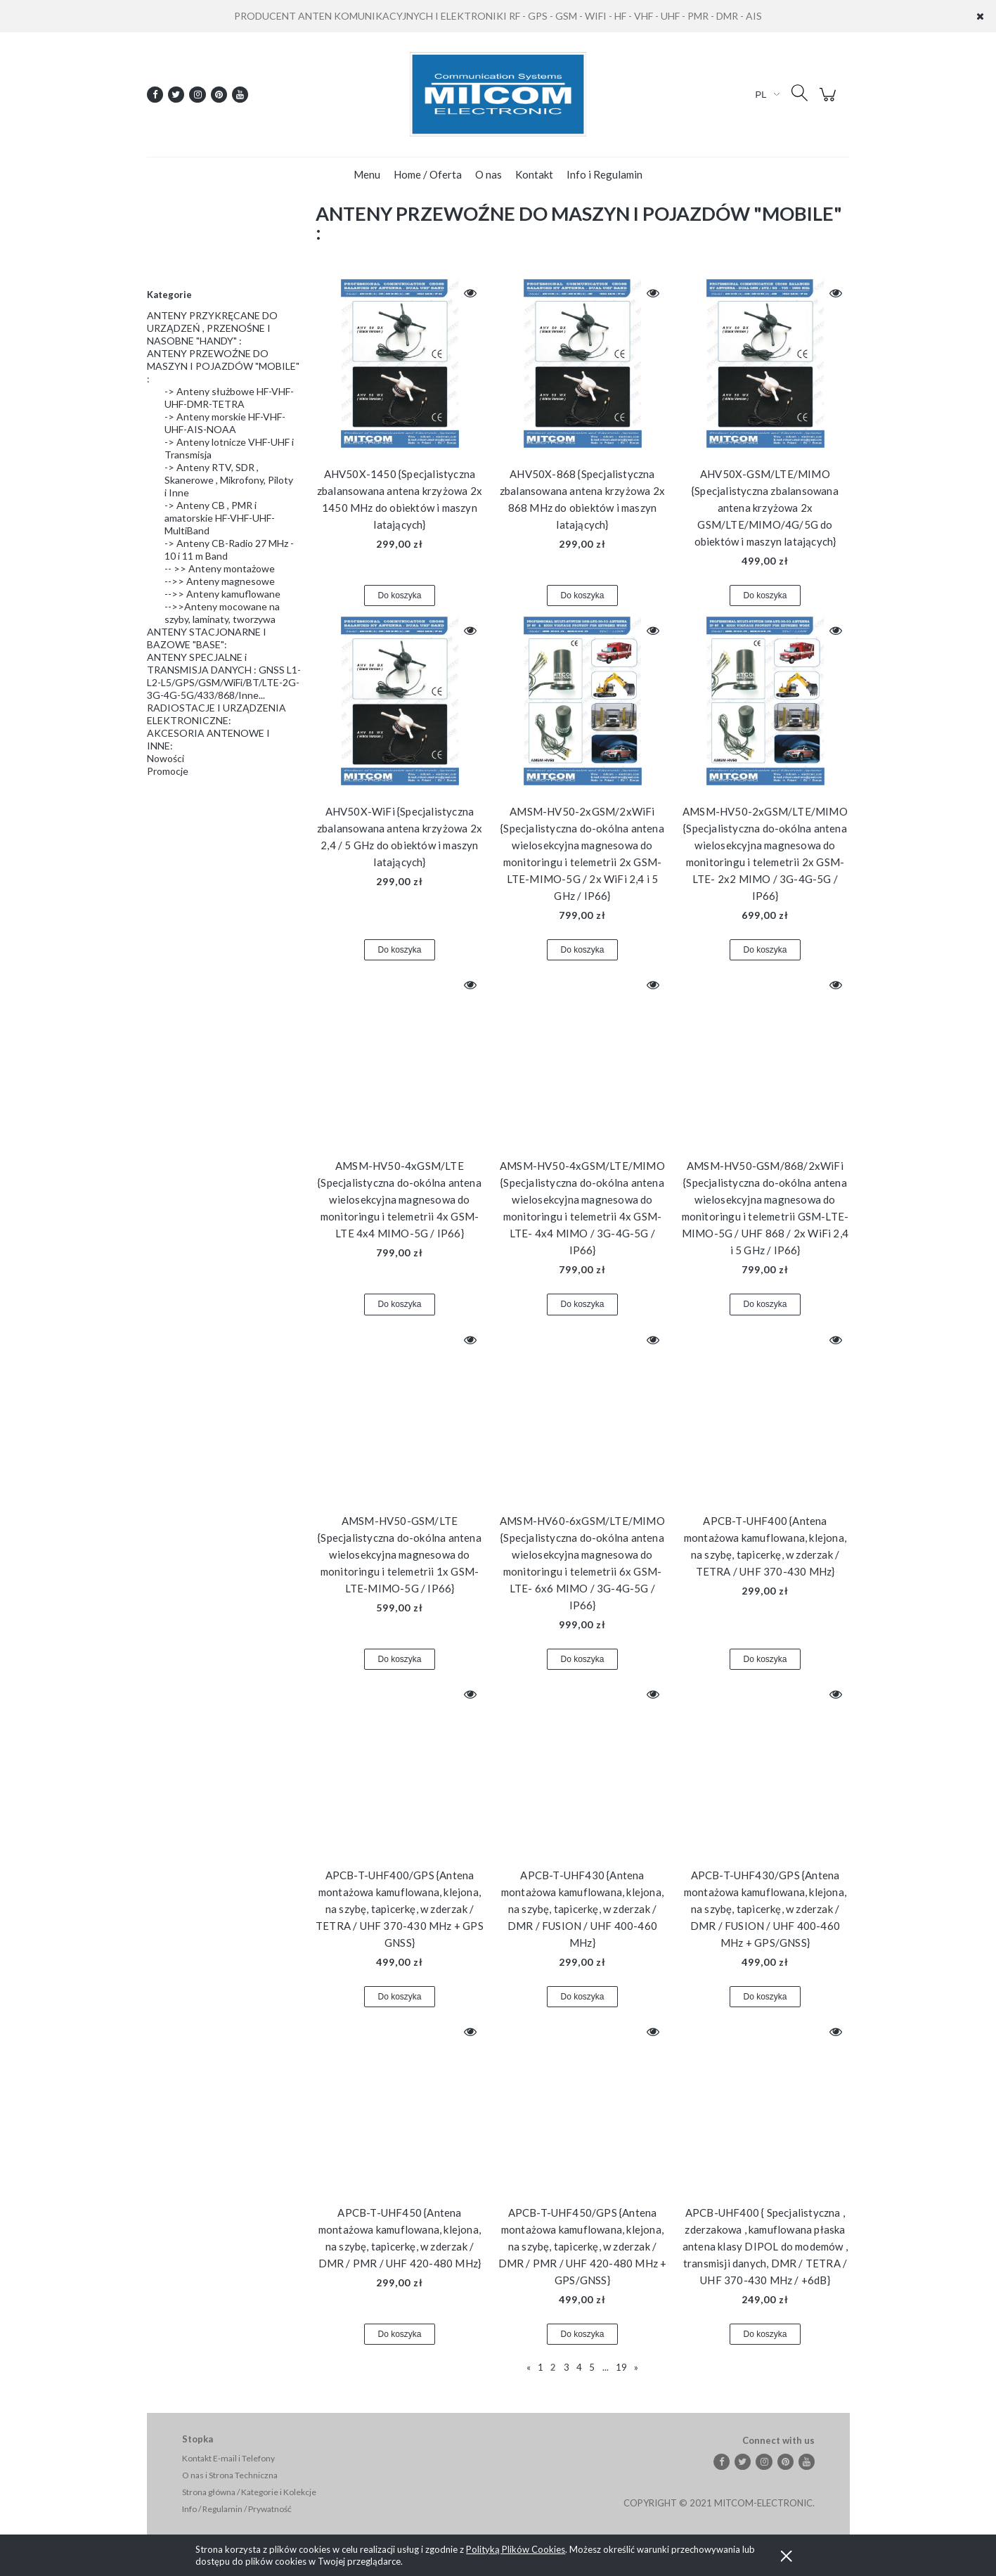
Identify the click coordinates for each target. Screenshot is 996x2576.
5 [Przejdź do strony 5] (592, 2367)
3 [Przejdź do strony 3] (566, 2367)
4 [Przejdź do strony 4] (579, 2367)
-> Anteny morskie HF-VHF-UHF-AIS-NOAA (224, 423)
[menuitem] (367, 174)
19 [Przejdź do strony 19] (621, 2367)
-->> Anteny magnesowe (219, 581)
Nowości (165, 758)
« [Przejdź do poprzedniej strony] (528, 2367)
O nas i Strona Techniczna (230, 2475)
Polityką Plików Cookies (515, 2549)
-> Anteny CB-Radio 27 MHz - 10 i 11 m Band (229, 549)
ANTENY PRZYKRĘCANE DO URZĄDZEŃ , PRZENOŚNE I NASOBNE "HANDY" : (212, 328)
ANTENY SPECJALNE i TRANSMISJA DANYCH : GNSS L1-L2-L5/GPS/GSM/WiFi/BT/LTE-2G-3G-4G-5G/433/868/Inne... (224, 676)
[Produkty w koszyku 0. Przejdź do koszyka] (830, 102)
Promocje (167, 771)
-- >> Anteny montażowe (219, 568)
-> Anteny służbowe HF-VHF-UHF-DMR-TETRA (229, 397)
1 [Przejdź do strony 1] (540, 2367)
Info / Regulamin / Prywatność (237, 2509)
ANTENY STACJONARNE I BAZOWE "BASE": (206, 638)
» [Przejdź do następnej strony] (636, 2367)
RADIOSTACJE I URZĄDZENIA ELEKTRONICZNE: (216, 714)
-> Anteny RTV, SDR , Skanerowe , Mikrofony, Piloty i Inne (228, 479)
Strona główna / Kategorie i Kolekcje (249, 2492)
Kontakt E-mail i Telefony (228, 2458)
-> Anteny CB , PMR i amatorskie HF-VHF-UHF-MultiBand (219, 517)
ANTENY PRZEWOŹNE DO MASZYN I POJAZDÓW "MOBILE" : (223, 366)
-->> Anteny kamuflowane (222, 594)
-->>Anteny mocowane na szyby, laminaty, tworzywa (222, 612)
